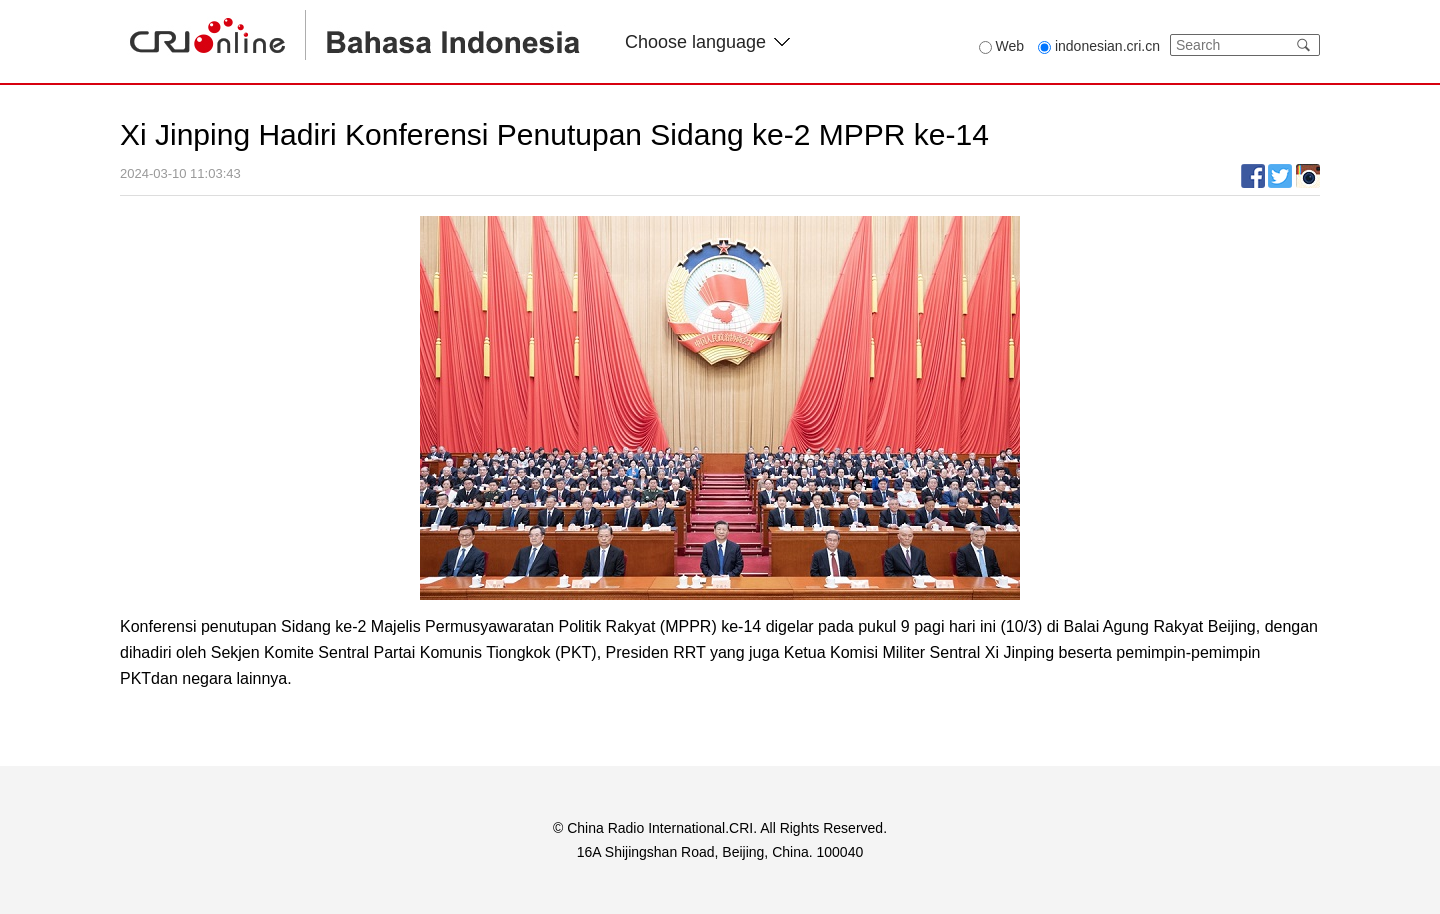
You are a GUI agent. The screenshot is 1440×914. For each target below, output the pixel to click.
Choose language (707, 42)
